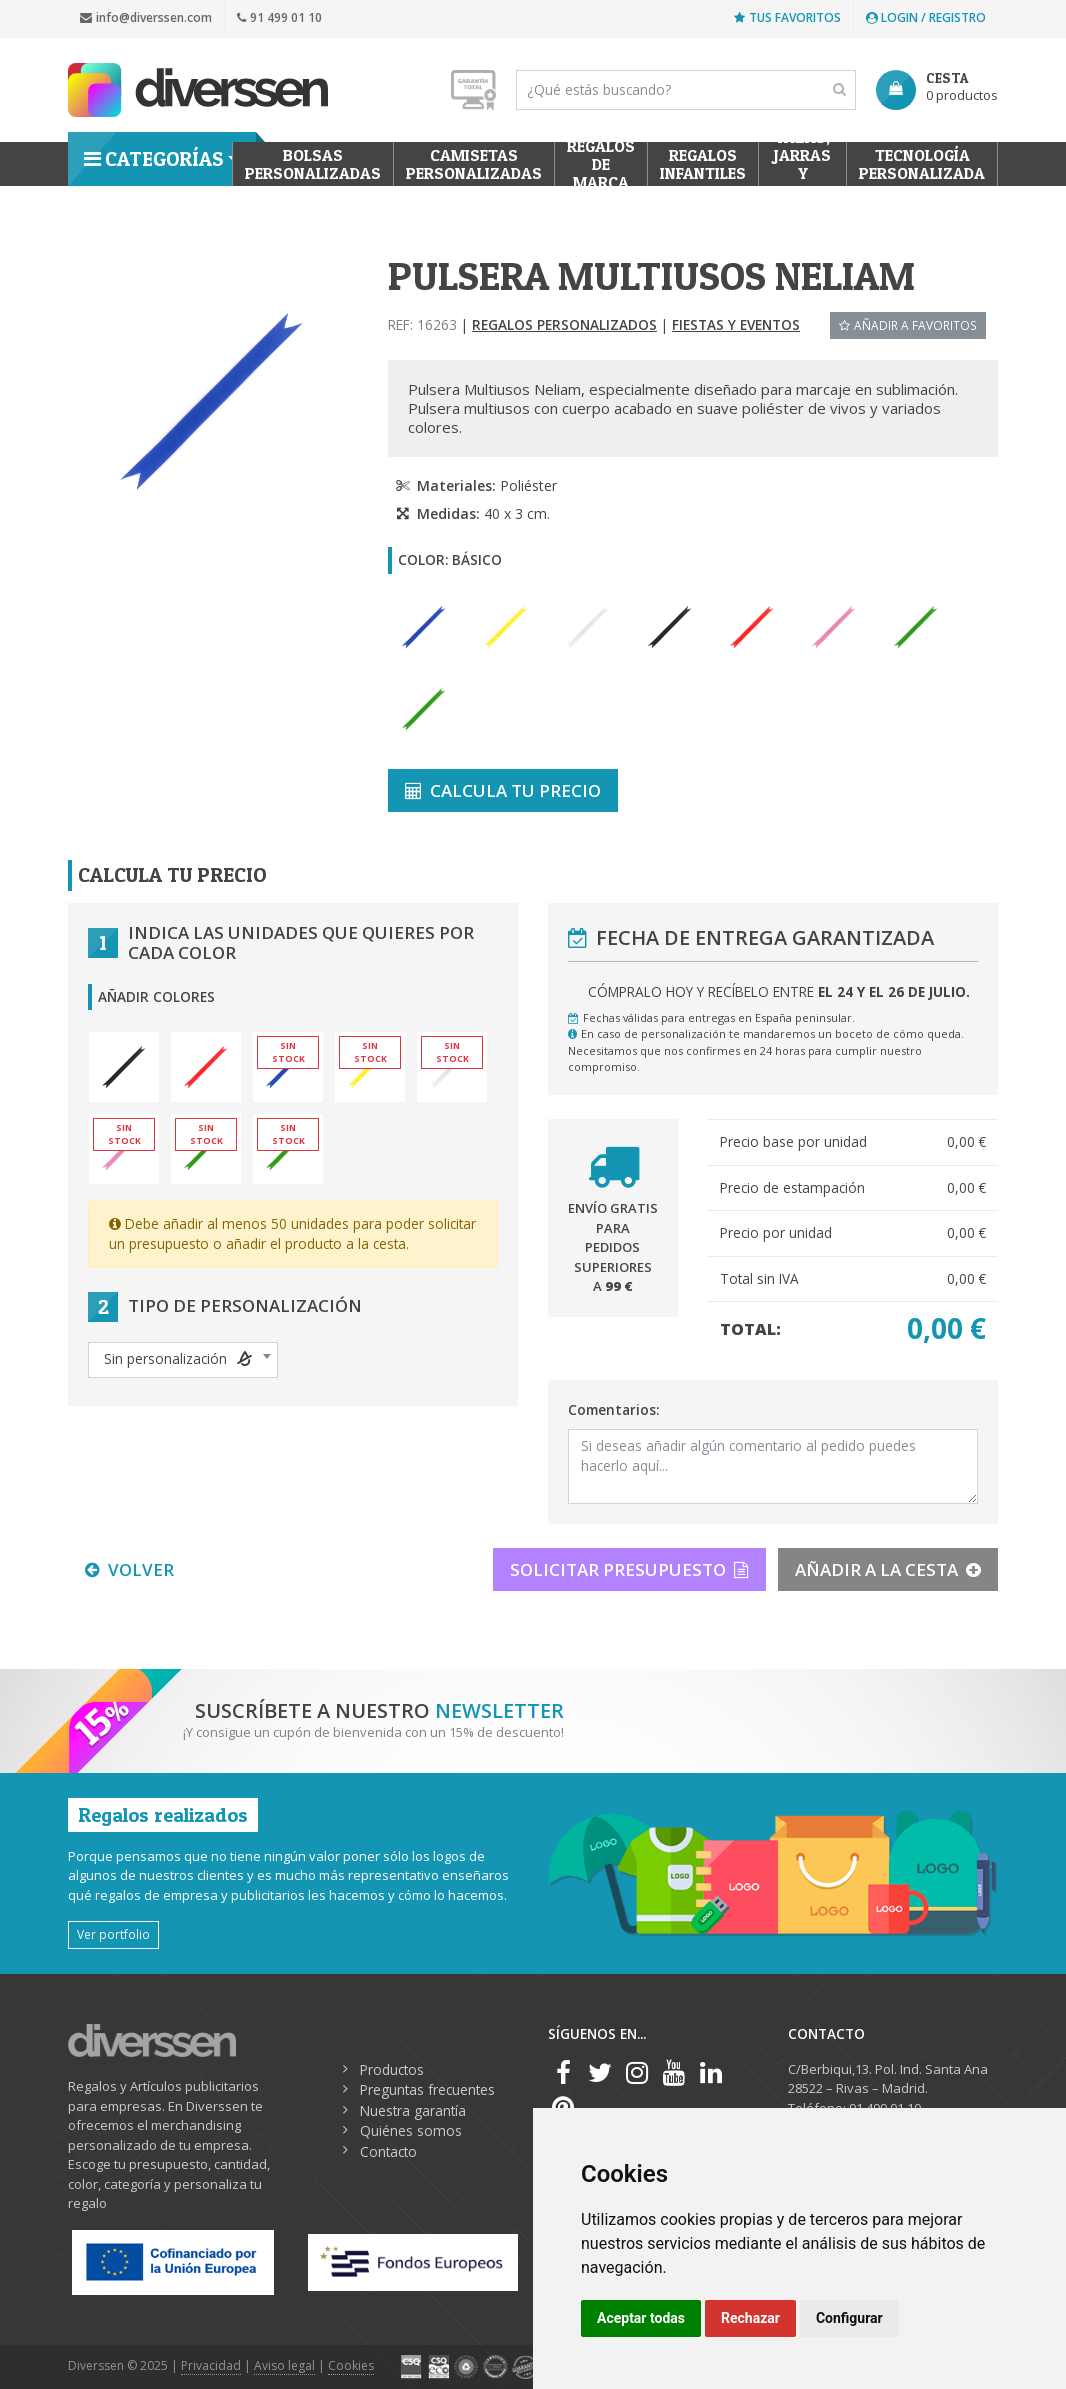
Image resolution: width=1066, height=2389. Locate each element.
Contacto (388, 2151)
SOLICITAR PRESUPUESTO (629, 1569)
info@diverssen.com (146, 17)
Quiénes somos (411, 2130)
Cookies (351, 2365)
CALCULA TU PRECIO (503, 790)
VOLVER (129, 1569)
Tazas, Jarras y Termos (802, 164)
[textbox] (183, 1359)
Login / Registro (926, 17)
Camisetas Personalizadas (474, 164)
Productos (392, 2069)
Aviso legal (284, 2365)
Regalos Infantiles (703, 164)
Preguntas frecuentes (427, 2089)
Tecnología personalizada (922, 164)
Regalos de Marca (601, 164)
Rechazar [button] (750, 2318)
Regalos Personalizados (564, 324)
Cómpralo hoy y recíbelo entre (779, 991)
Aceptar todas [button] (641, 2318)
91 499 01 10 (279, 17)
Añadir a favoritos (908, 325)
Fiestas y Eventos (736, 324)
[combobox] (183, 1360)
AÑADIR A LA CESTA (888, 1569)
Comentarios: (613, 1409)
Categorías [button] (153, 159)
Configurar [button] (849, 2318)
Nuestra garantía (413, 2110)
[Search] (686, 90)
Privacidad (211, 2365)
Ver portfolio (113, 1934)
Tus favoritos (787, 17)
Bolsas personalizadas (313, 164)
